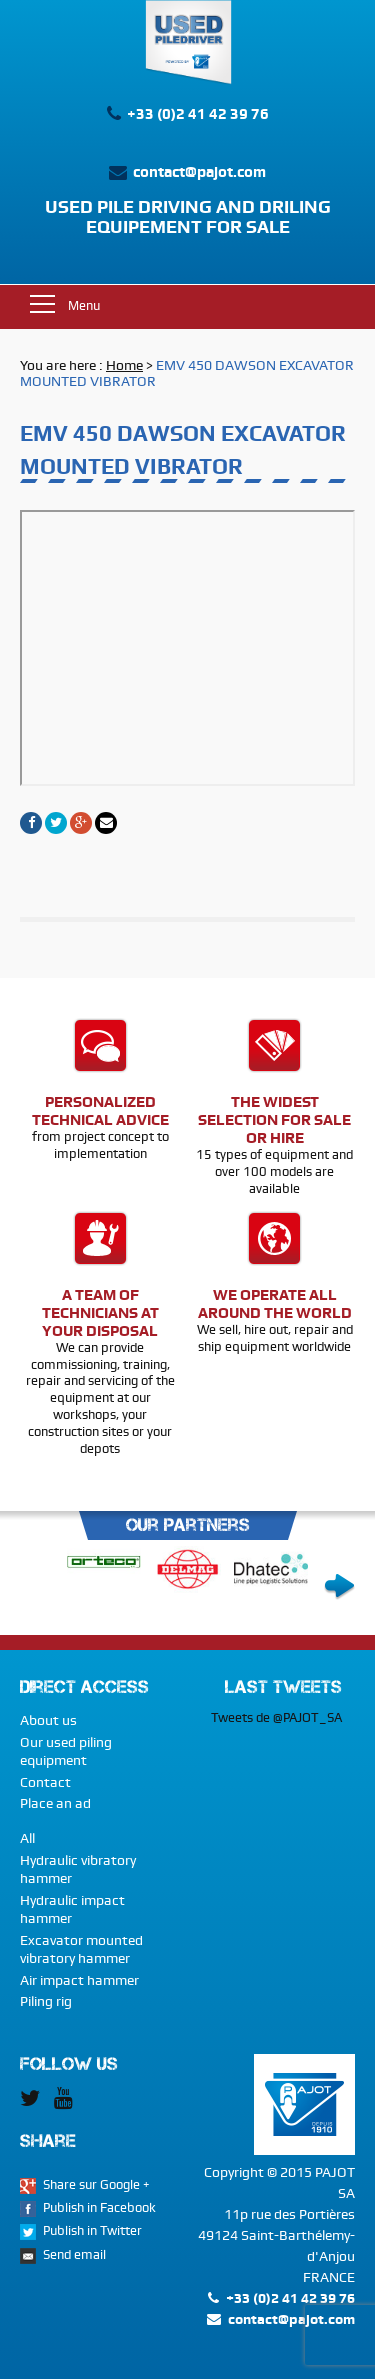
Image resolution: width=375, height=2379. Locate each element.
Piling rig (46, 2001)
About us (48, 1720)
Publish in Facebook (99, 2207)
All (27, 1838)
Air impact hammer (79, 1980)
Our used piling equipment (66, 1751)
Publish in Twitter (92, 2230)
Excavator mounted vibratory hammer (81, 1949)
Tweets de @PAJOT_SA (276, 1717)
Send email (74, 2254)
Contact (45, 1782)
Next (339, 1587)
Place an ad (55, 1803)
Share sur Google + (96, 2184)
